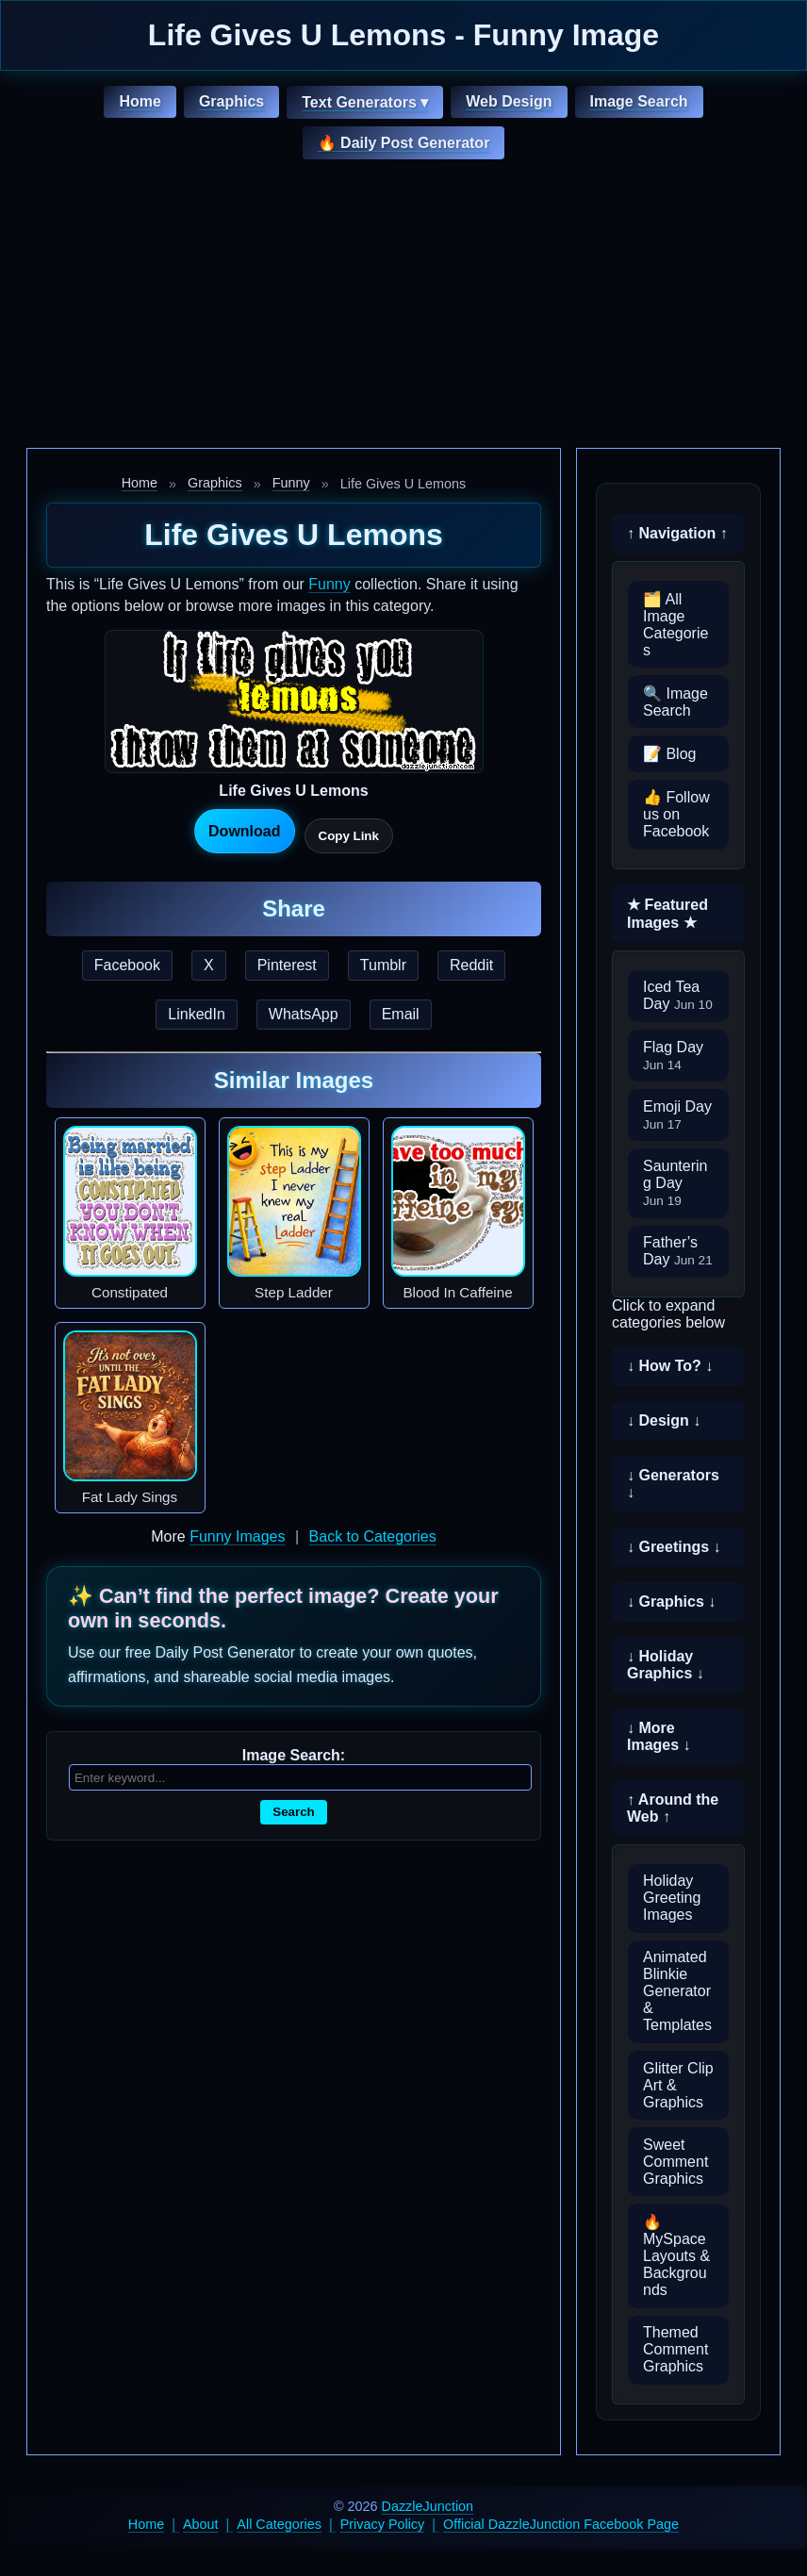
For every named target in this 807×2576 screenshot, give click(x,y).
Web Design (509, 101)
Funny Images (237, 1536)
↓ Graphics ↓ (671, 1601)
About (201, 2524)
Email (401, 1014)
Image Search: (293, 1755)
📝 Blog (669, 754)
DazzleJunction (428, 2506)
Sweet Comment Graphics (675, 2162)
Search (293, 1812)
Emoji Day (677, 1114)
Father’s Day (678, 1250)
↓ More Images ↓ (659, 1736)
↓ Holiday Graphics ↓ (665, 1664)
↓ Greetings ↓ (674, 1547)
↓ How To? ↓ (670, 1366)
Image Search (639, 101)
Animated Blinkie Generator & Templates (677, 1991)
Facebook (127, 965)
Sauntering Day (675, 1183)
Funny (291, 482)
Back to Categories (372, 1536)
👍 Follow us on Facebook (676, 814)
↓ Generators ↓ (673, 1483)
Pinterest (287, 965)
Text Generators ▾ (365, 102)
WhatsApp (303, 1014)
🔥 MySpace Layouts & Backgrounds (676, 2256)
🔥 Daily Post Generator (404, 143)
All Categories (279, 2524)
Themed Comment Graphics (675, 2349)
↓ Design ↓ (663, 1420)
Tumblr (383, 965)
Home (139, 101)
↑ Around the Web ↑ (672, 1808)
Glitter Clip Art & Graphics (678, 2085)
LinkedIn (196, 1014)
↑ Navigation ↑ (677, 533)
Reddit (471, 965)
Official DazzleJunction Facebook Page (561, 2524)
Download (244, 831)
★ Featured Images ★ (667, 914)
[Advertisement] (403, 306)
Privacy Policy (382, 2524)
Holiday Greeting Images (671, 1898)
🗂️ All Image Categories (675, 624)
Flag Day (673, 1055)
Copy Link (349, 836)
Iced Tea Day (678, 995)
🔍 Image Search (675, 701)
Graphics (231, 101)
